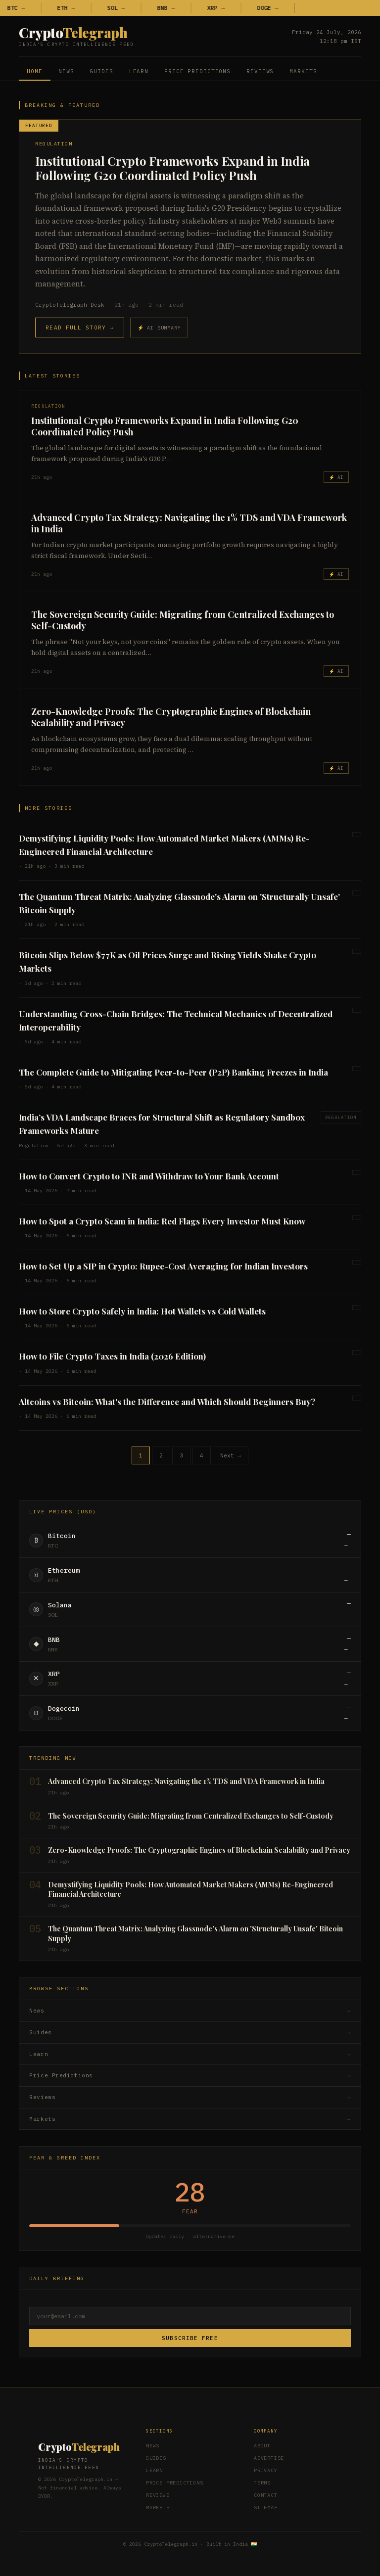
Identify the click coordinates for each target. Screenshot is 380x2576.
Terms (262, 2483)
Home (35, 71)
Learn (138, 71)
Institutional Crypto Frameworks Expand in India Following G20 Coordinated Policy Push (172, 168)
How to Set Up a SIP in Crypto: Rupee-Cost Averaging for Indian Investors (163, 1266)
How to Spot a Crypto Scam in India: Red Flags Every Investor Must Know (162, 1221)
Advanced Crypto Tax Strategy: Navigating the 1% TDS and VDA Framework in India (189, 523)
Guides (101, 71)
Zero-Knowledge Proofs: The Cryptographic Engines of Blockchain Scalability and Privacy (171, 717)
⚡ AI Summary (159, 328)
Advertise (269, 2458)
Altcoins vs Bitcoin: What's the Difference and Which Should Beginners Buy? (167, 1401)
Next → (230, 1455)
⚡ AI (336, 477)
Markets (303, 71)
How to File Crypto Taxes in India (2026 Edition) (112, 1356)
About (262, 2445)
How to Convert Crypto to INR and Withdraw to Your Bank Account (149, 1176)
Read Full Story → (79, 327)
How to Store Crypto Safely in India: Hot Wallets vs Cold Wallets (142, 1311)
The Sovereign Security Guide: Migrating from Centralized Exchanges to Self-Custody (182, 620)
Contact (266, 2495)
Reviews (260, 71)
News (66, 71)
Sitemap (266, 2507)
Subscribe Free (190, 2338)
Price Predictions (197, 71)
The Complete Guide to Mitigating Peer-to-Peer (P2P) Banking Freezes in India (173, 1072)
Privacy (266, 2470)
